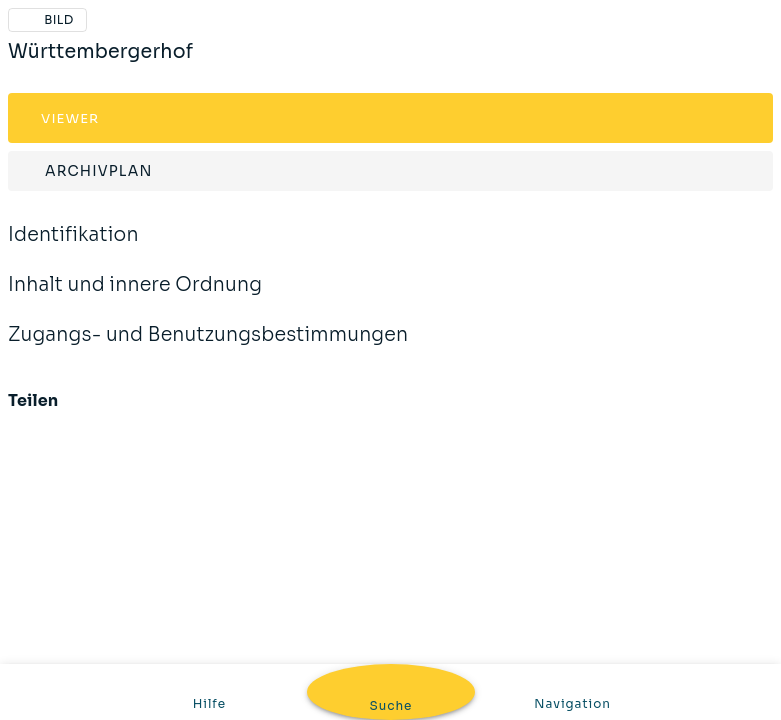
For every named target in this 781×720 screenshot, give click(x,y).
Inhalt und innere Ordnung (135, 298)
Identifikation (73, 248)
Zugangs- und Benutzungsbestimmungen (208, 348)
